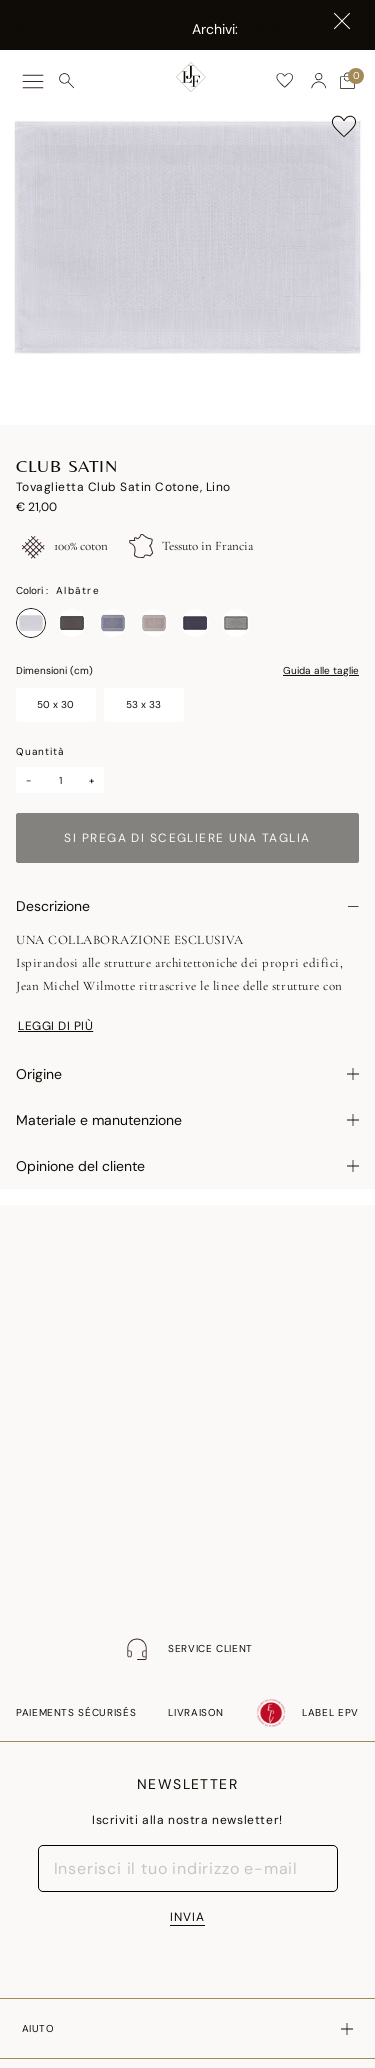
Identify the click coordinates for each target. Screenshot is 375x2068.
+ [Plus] (92, 780)
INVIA (187, 1917)
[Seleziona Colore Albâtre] (31, 623)
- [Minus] (28, 780)
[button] (319, 81)
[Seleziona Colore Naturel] (154, 623)
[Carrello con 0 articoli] (347, 81)
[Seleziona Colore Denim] (113, 623)
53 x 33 (143, 704)
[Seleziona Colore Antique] (72, 623)
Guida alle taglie (321, 671)
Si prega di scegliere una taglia (187, 838)
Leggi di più (55, 1026)
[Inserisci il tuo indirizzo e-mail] (188, 1868)
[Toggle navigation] (33, 81)
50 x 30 (55, 704)
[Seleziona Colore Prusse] (195, 623)
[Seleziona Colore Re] (236, 623)
